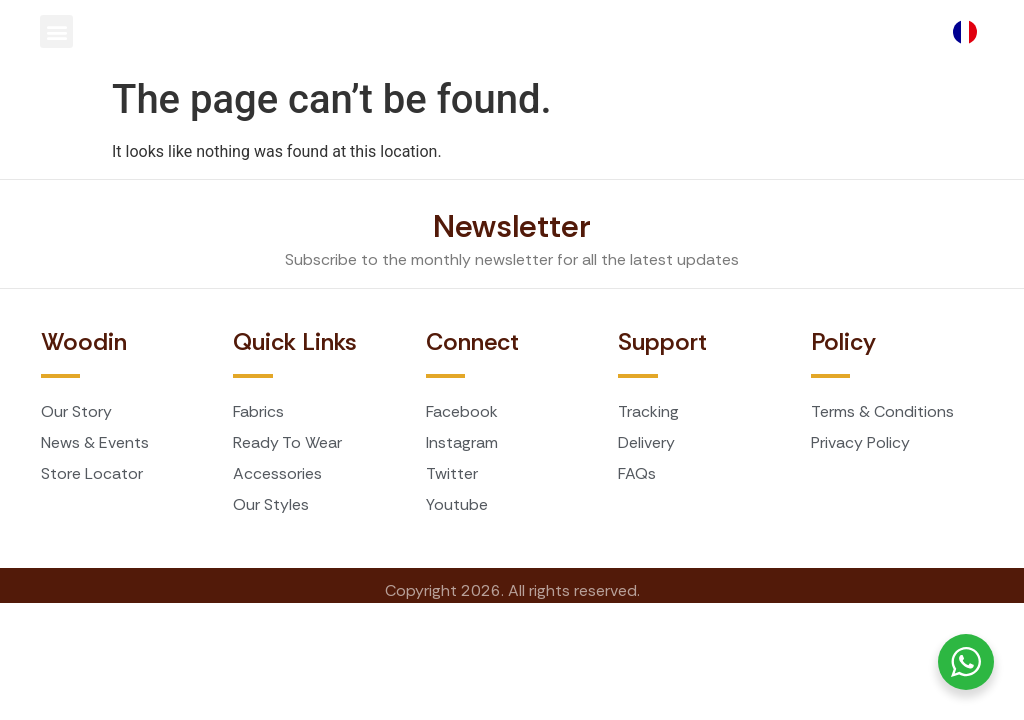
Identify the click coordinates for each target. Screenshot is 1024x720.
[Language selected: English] (970, 32)
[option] (970, 32)
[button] (56, 31)
